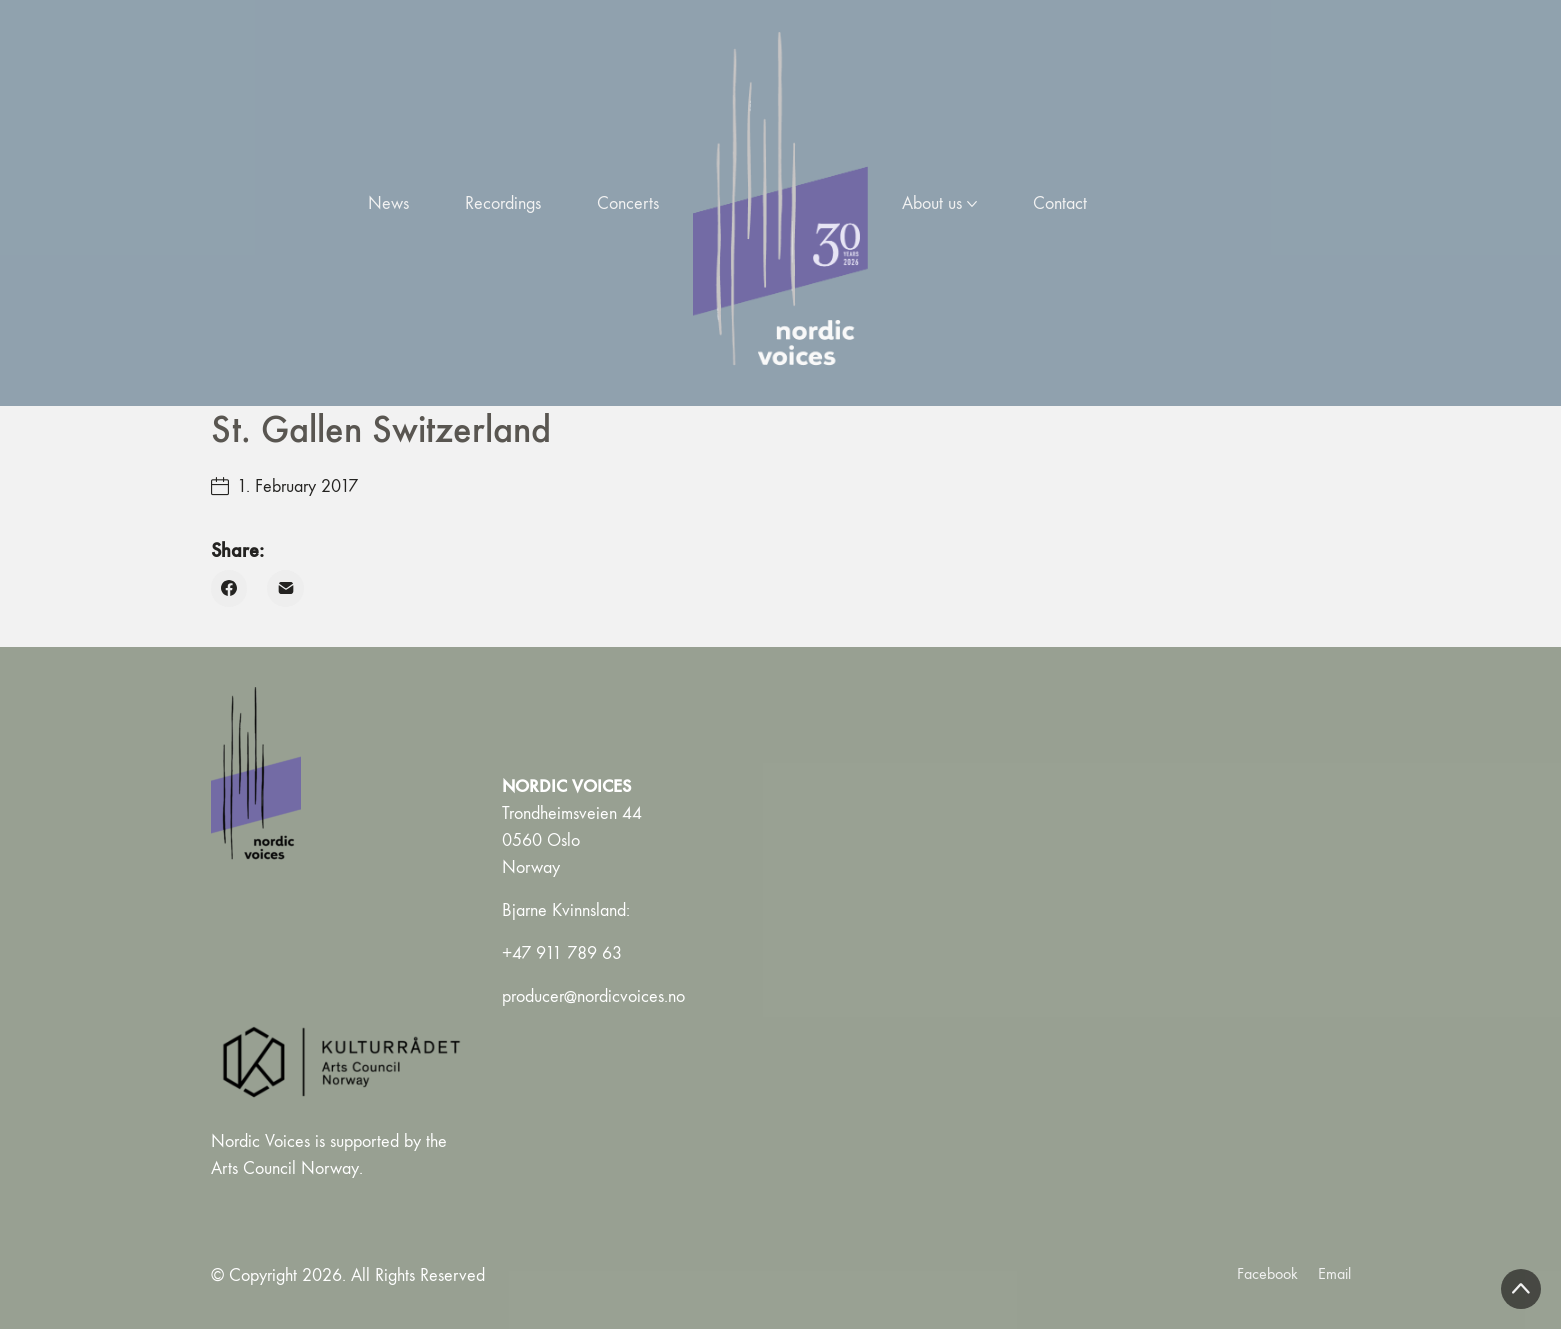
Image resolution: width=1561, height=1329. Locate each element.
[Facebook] (229, 588)
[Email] (285, 588)
